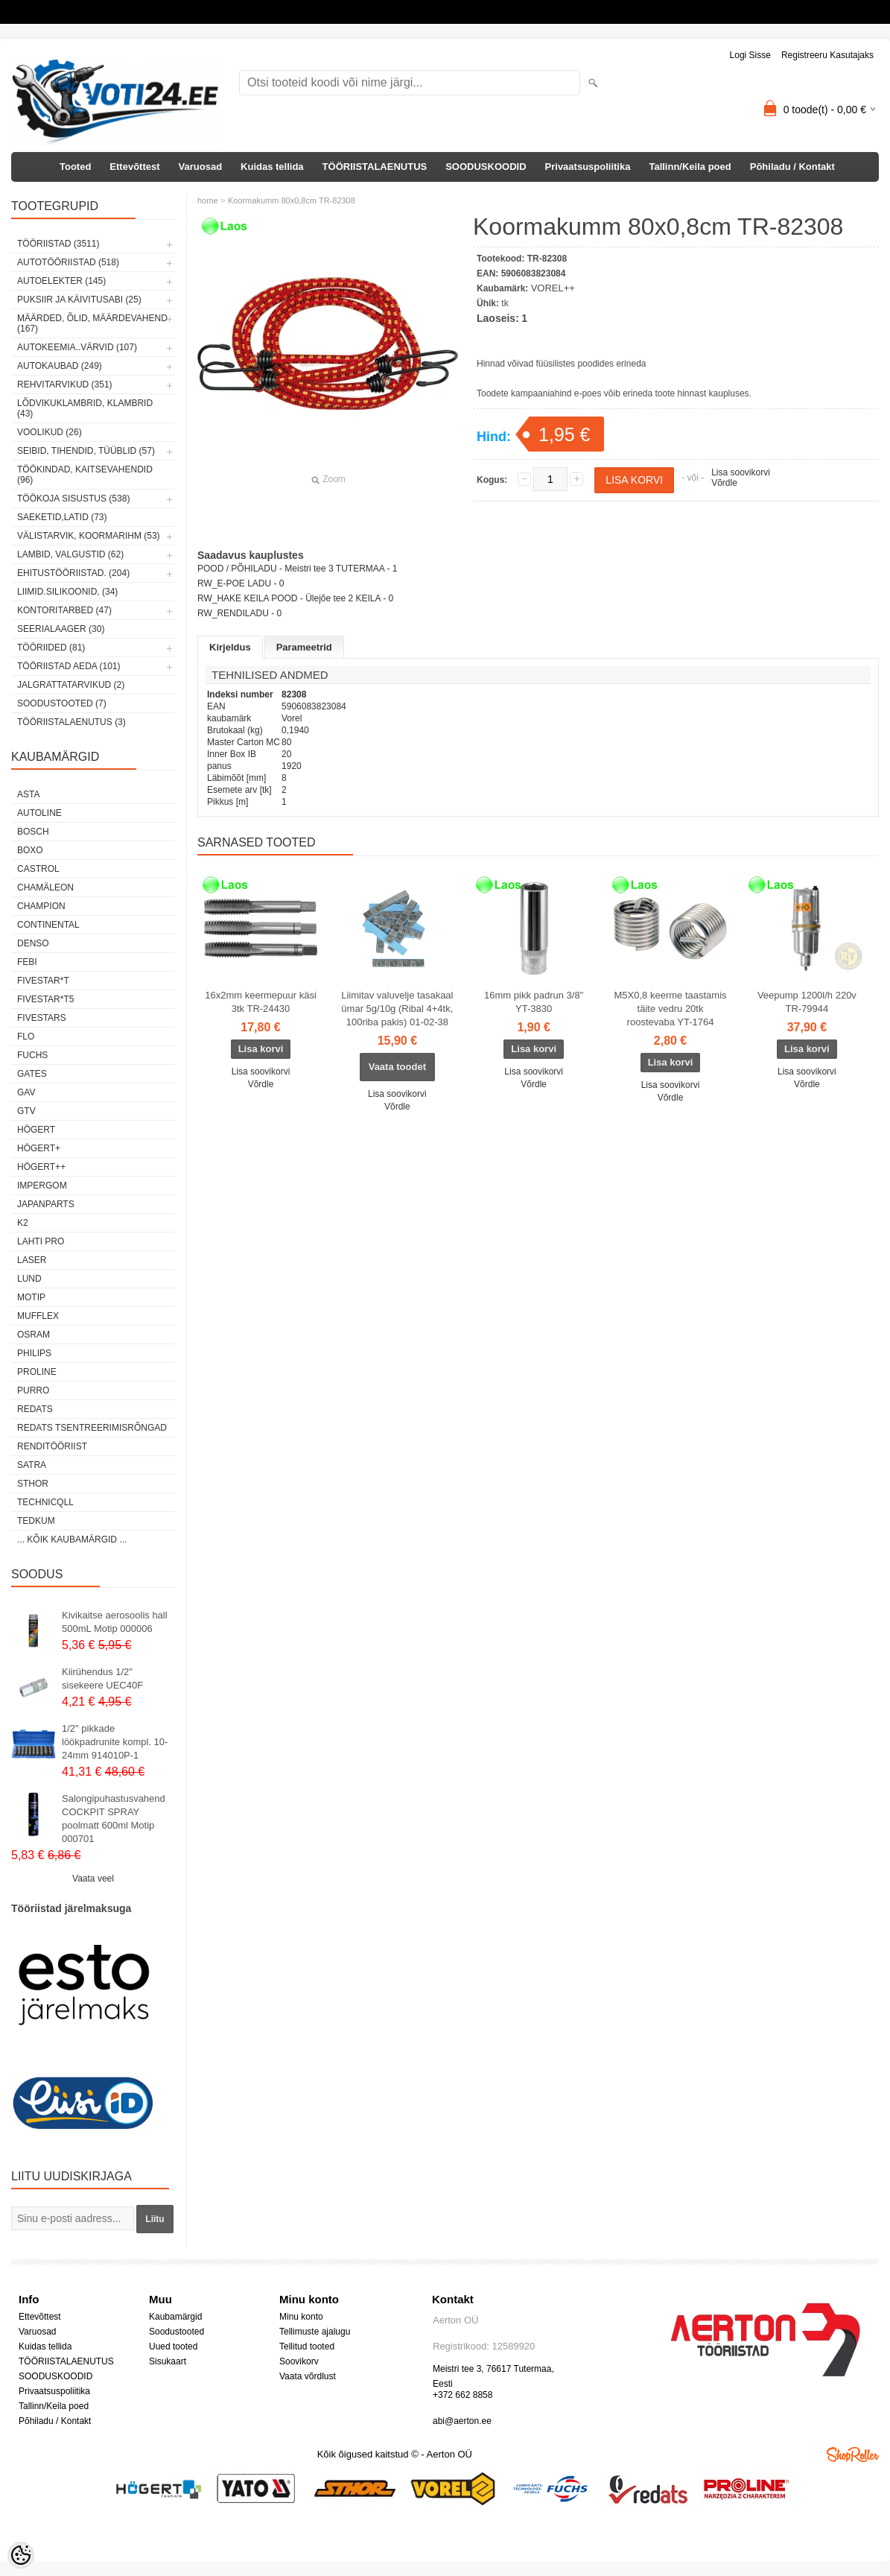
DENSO (33, 943)
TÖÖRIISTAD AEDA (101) (68, 666)
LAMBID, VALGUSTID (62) (70, 554)
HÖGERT (36, 1129)
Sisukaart (167, 2361)
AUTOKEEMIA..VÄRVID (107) (77, 347)
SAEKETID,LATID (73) (62, 517)
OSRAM (33, 1334)
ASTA (28, 794)
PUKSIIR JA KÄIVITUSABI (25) (79, 299)
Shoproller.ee (853, 2454)
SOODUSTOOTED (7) (62, 703)
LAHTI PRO (40, 1241)
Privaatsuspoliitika (588, 166)
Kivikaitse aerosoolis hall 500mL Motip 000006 (115, 1622)
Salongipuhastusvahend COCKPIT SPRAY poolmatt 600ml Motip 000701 (113, 1818)
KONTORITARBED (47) (64, 610)
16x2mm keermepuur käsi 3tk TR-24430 (261, 1002)
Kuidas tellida (272, 166)
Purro (33, 1390)
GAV (26, 1092)
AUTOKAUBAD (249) (59, 366)
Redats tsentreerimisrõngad (92, 1428)
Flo (25, 1036)
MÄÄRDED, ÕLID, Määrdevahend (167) (92, 323)
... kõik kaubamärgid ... (72, 1539)
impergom (42, 1185)
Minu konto (301, 2316)
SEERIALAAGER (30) (60, 629)
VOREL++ (553, 288)
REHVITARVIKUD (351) (64, 384)
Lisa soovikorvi (740, 472)
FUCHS (32, 1055)
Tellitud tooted (306, 2346)
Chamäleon (45, 887)
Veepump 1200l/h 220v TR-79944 (806, 1002)
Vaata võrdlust (307, 2376)
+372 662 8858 (462, 2395)
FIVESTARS (41, 1018)
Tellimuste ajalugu (314, 2331)
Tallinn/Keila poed (690, 166)
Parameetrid (304, 647)
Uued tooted (173, 2346)
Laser (31, 1260)
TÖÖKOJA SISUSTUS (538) (73, 498)
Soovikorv (299, 2361)
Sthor (32, 1483)
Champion (41, 906)
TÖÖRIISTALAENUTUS (374, 166)
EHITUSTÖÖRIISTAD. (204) (73, 573)
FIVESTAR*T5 (45, 999)
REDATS (35, 1409)
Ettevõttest (134, 166)
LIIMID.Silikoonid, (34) (67, 591)
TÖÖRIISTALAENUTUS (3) (71, 722)
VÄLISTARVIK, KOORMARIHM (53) (88, 536)
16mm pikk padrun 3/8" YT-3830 (533, 1002)
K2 (22, 1223)
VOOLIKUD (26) (49, 432)
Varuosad (201, 166)
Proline (37, 1372)
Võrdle (724, 483)
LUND (29, 1278)
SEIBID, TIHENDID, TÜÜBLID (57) (86, 451)
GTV (26, 1111)
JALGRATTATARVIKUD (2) (70, 685)
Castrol (38, 869)
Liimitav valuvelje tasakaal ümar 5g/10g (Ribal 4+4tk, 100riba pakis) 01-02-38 (397, 1009)
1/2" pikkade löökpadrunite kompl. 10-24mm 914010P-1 (115, 1742)
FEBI (27, 962)
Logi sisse (750, 55)
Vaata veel (93, 1878)
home (207, 200)
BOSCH (33, 831)
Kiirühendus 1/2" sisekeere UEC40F (102, 1678)
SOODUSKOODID (485, 166)
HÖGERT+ (38, 1148)
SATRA (31, 1465)
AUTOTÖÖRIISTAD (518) (68, 262)
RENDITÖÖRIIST (52, 1446)
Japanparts (45, 1204)
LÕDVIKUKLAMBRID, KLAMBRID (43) (85, 408)
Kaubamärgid (175, 2316)
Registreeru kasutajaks (827, 55)
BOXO (30, 850)
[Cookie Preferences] (20, 2555)
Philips (34, 1353)
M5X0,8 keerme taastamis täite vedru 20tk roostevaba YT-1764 (670, 1009)
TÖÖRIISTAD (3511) (58, 243)
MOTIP (31, 1297)
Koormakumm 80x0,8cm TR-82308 (291, 200)
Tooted (75, 166)
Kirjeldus (230, 647)
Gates (32, 1074)
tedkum (36, 1521)
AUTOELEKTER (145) (61, 281)
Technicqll (45, 1502)
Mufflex (38, 1316)
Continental (48, 925)
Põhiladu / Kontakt (792, 166)
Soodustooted (176, 2331)
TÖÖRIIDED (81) (51, 647)
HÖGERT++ (41, 1167)
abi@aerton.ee (462, 2421)
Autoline (39, 813)
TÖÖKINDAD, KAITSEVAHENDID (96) (85, 474)
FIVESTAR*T (43, 980)
